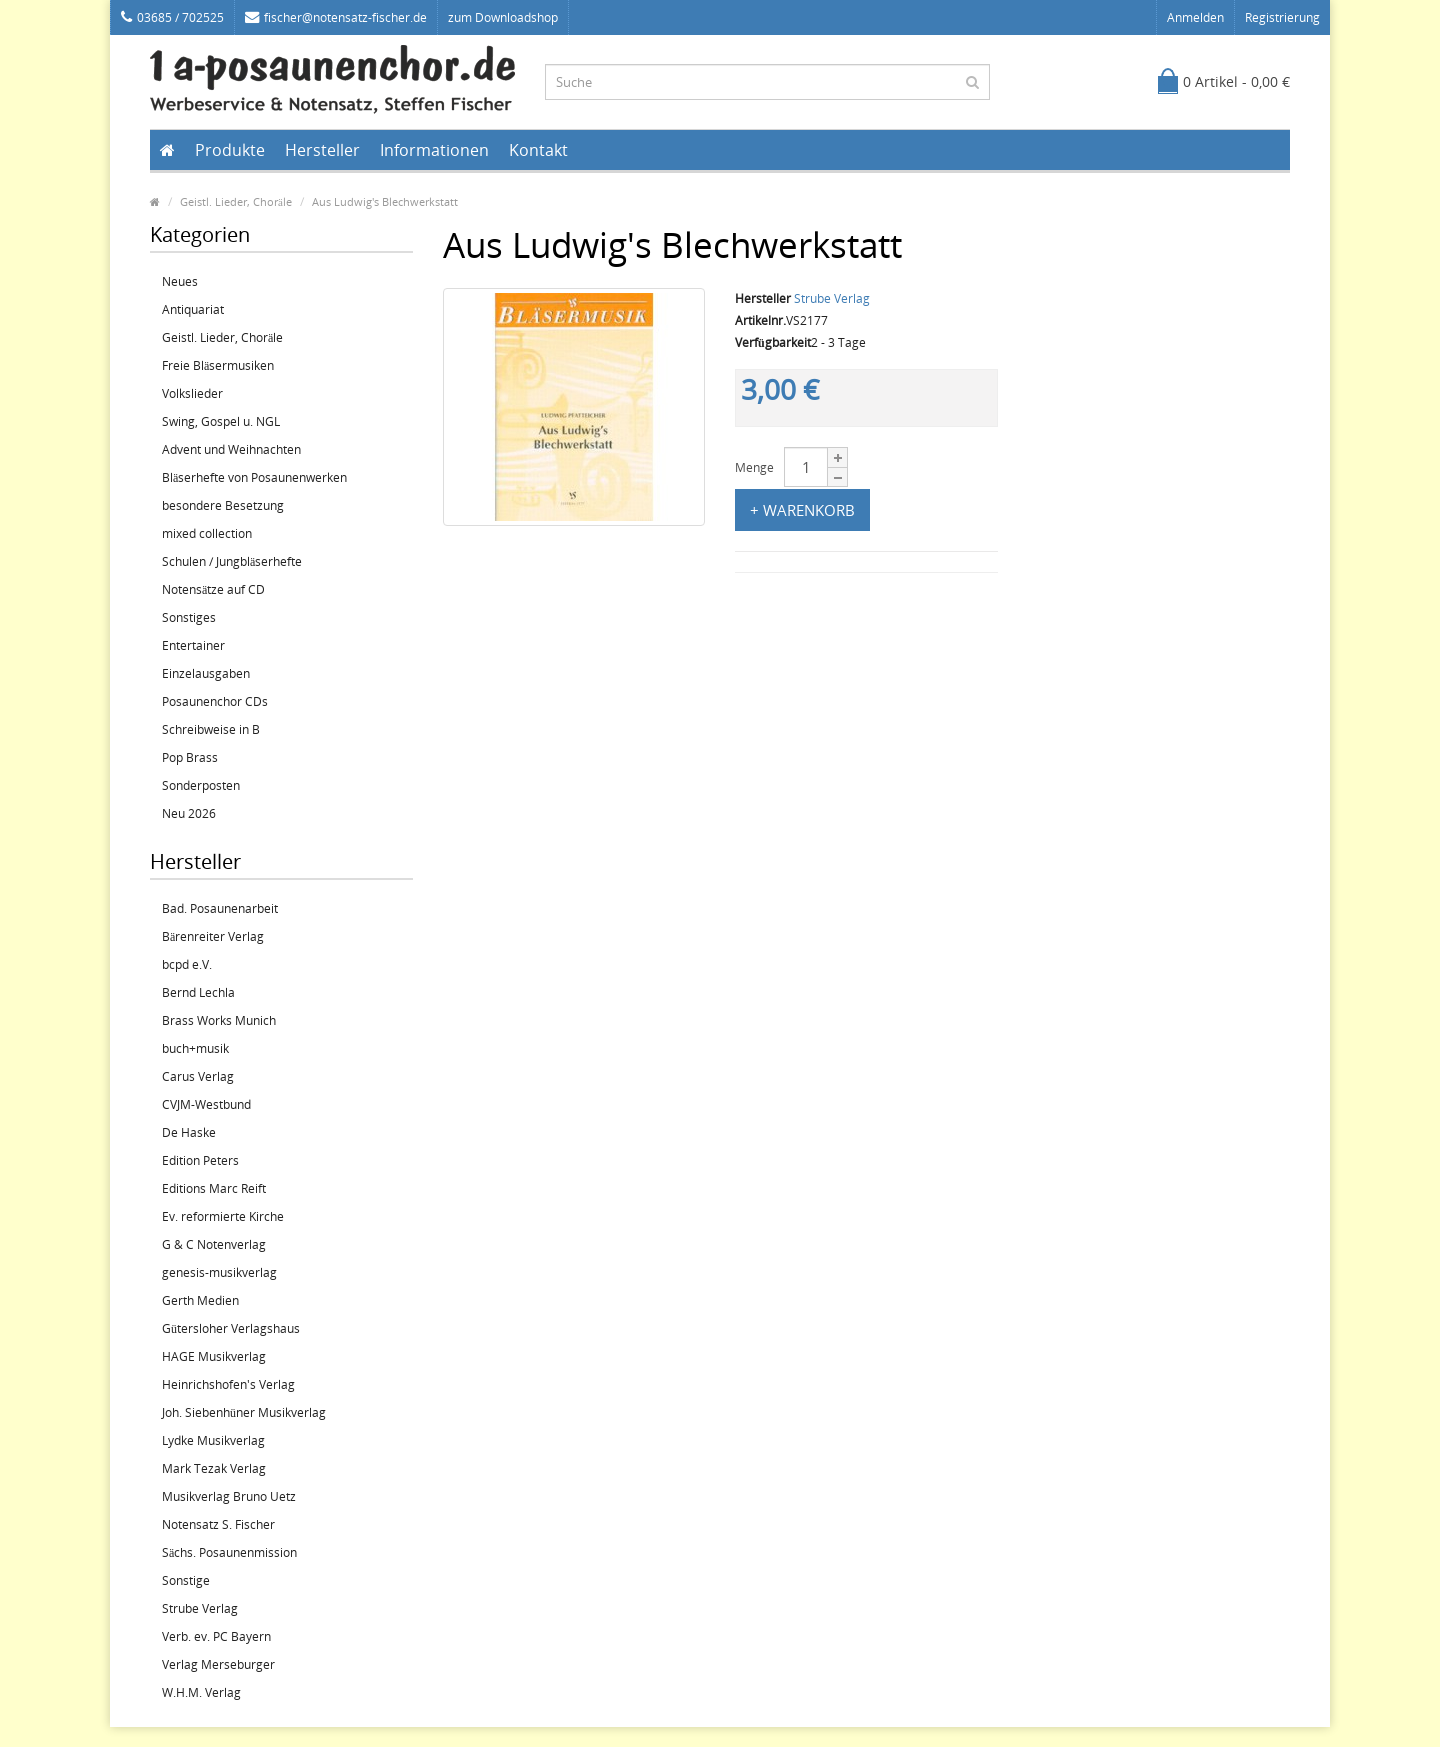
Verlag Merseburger (218, 1664)
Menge (754, 467)
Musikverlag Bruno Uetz (229, 1496)
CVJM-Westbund (206, 1104)
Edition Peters (200, 1160)
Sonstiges (189, 617)
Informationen (434, 150)
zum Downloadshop (503, 17)
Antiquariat (193, 309)
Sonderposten (201, 785)
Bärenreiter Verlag (213, 936)
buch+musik (195, 1048)
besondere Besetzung (223, 505)
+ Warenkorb (802, 510)
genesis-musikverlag (219, 1272)
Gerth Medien (200, 1300)
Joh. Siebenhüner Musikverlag (244, 1412)
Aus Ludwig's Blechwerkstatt (385, 201)
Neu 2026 (189, 813)
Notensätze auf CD (213, 589)
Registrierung (1282, 17)
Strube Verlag (200, 1608)
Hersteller (322, 150)
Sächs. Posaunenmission (229, 1552)
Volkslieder (192, 393)
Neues (180, 281)
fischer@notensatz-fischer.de (336, 17)
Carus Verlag (198, 1076)
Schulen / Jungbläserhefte (232, 561)
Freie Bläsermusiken (218, 365)
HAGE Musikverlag (214, 1356)
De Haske (189, 1132)
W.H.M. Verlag (201, 1692)
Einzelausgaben (206, 673)
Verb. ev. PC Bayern (216, 1636)
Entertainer (193, 645)
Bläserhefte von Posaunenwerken (254, 477)
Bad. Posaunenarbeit (220, 908)
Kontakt (538, 150)
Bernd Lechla (198, 992)
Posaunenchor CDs (215, 701)
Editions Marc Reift (214, 1188)
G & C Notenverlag (214, 1244)
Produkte (230, 150)
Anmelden (1195, 17)
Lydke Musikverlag (213, 1440)
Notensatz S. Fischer (218, 1524)
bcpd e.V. (187, 964)
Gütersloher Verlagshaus (231, 1328)
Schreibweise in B (211, 729)
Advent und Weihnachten (231, 449)
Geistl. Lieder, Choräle (236, 201)
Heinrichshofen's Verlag (228, 1384)
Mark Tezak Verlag (214, 1468)
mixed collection (207, 533)
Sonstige (186, 1580)
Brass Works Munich (219, 1020)
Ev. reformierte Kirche (223, 1216)
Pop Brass (190, 757)
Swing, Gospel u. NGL (221, 421)
